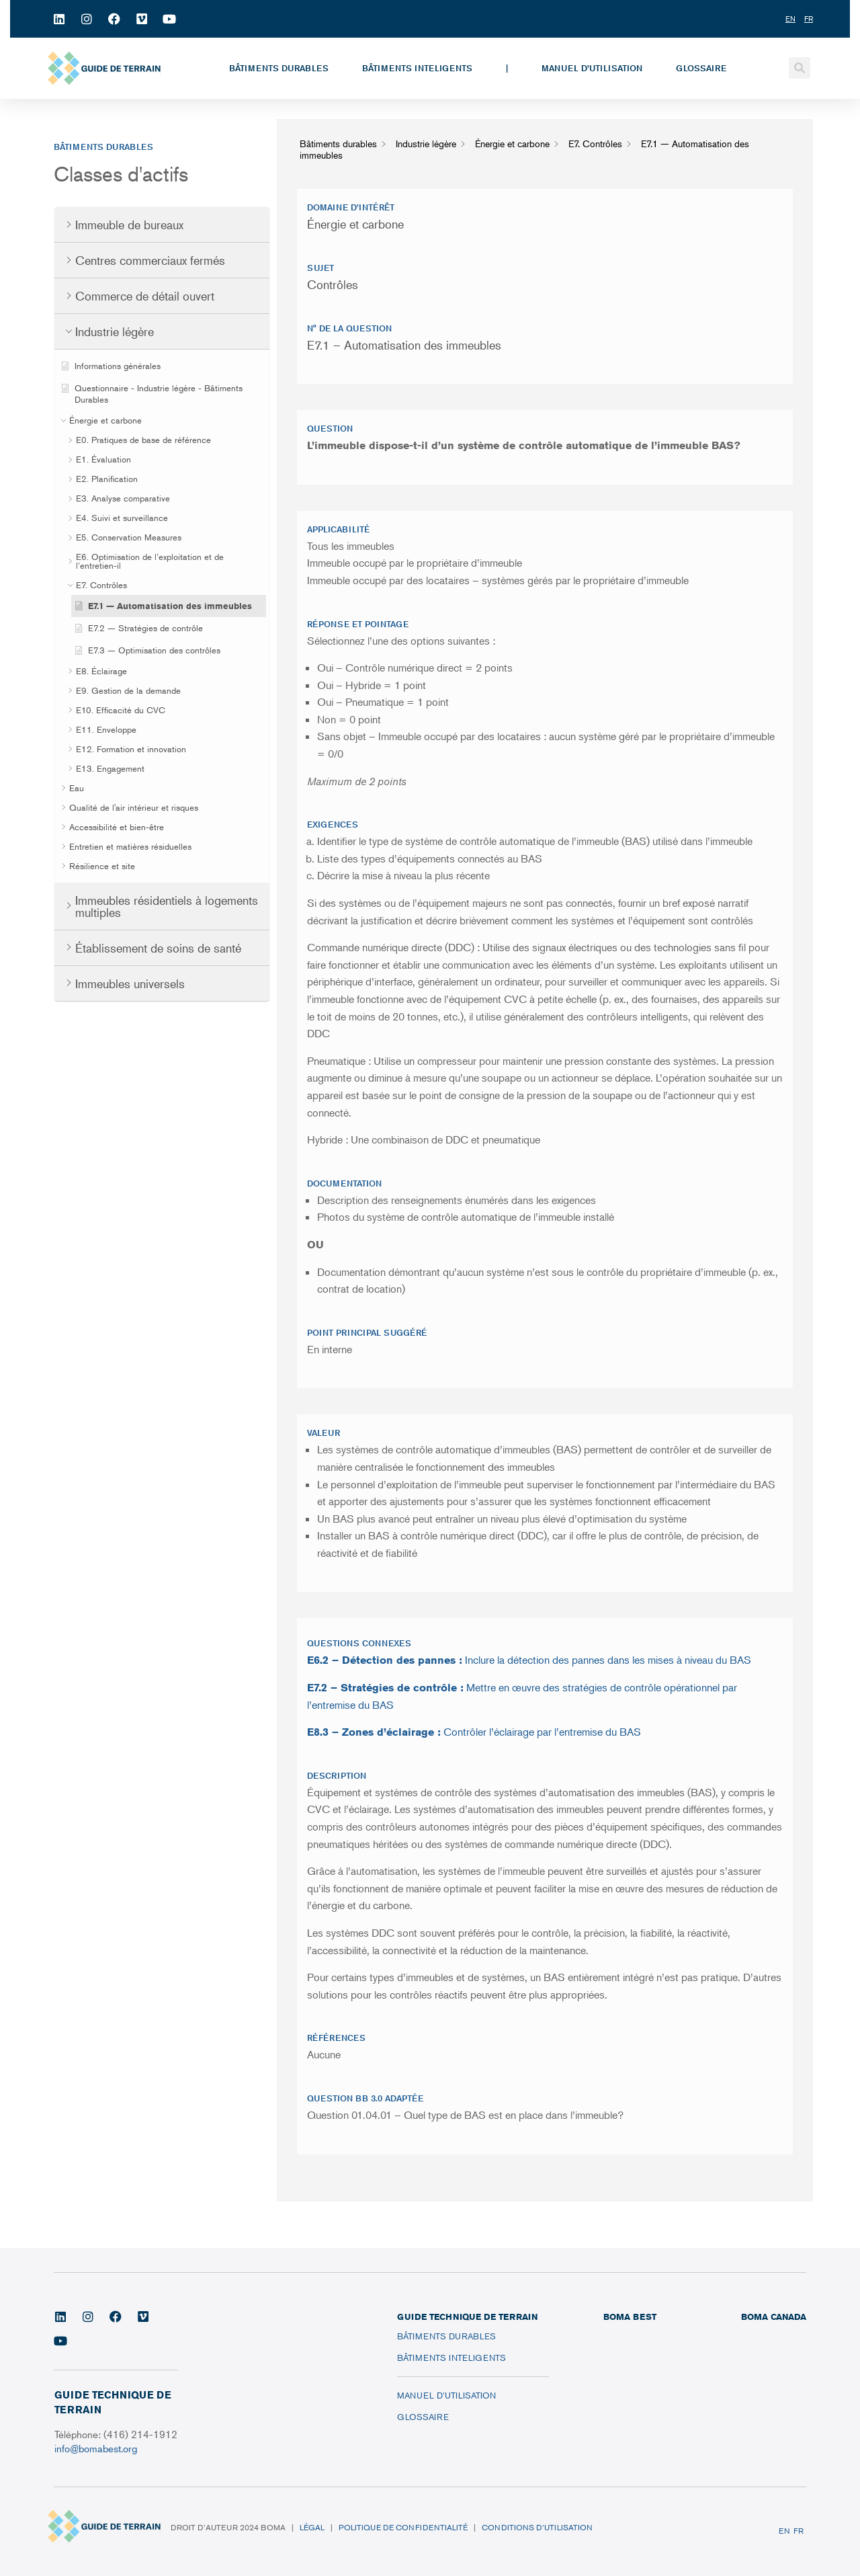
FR (798, 2531)
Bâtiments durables (279, 68)
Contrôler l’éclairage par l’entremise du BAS (474, 1731)
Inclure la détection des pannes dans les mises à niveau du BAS (529, 1659)
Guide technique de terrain (467, 2316)
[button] (799, 68)
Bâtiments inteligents (417, 68)
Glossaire (701, 68)
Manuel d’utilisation (592, 68)
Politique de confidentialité (403, 2527)
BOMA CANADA (773, 2316)
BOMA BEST (629, 2316)
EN (784, 2531)
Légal (312, 2527)
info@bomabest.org (97, 2448)
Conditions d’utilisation (537, 2527)
